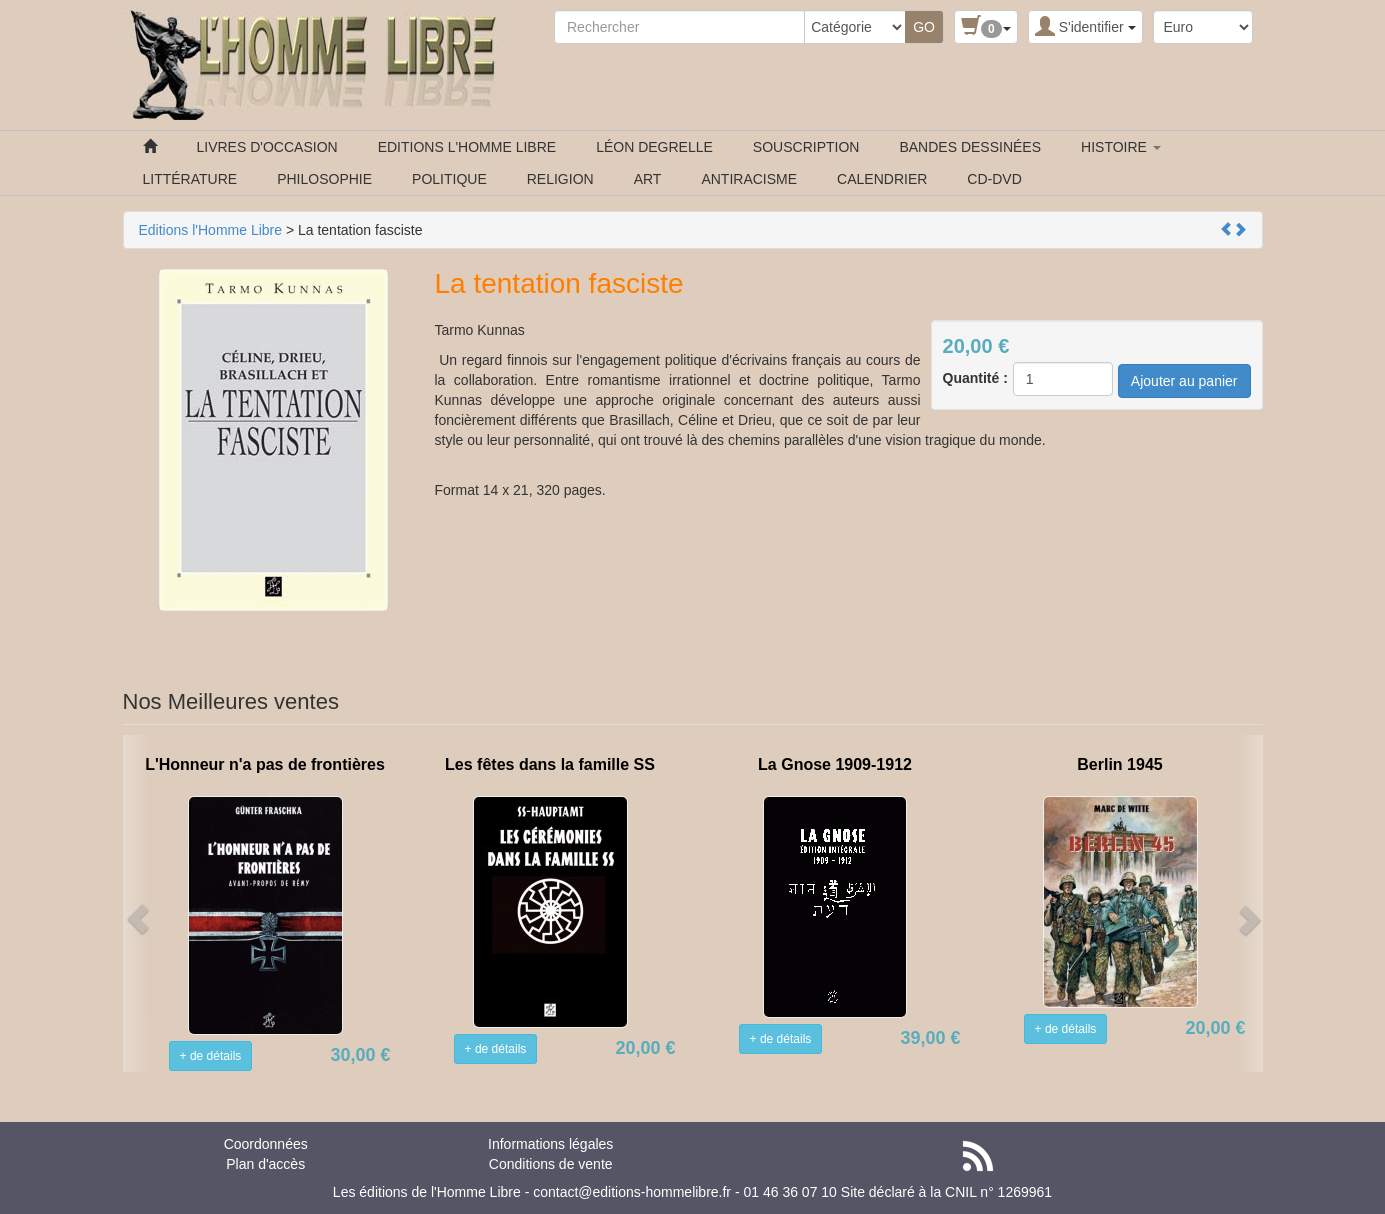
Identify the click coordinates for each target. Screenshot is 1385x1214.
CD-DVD (994, 179)
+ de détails (211, 1056)
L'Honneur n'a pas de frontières (265, 764)
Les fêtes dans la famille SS (550, 764)
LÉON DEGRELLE (654, 147)
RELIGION (560, 179)
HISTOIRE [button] (1121, 147)
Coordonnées (266, 1144)
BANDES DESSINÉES (970, 147)
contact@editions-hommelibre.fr (632, 1192)
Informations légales (550, 1144)
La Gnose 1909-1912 (835, 764)
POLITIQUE (449, 179)
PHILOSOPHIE (324, 179)
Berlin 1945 (1119, 764)
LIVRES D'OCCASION (267, 147)
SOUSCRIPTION (806, 147)
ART (648, 179)
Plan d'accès (265, 1164)
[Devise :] (1203, 27)
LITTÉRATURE (190, 179)
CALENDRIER (882, 179)
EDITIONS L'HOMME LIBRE (467, 147)
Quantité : (975, 378)
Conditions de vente (551, 1164)
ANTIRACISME (749, 179)
